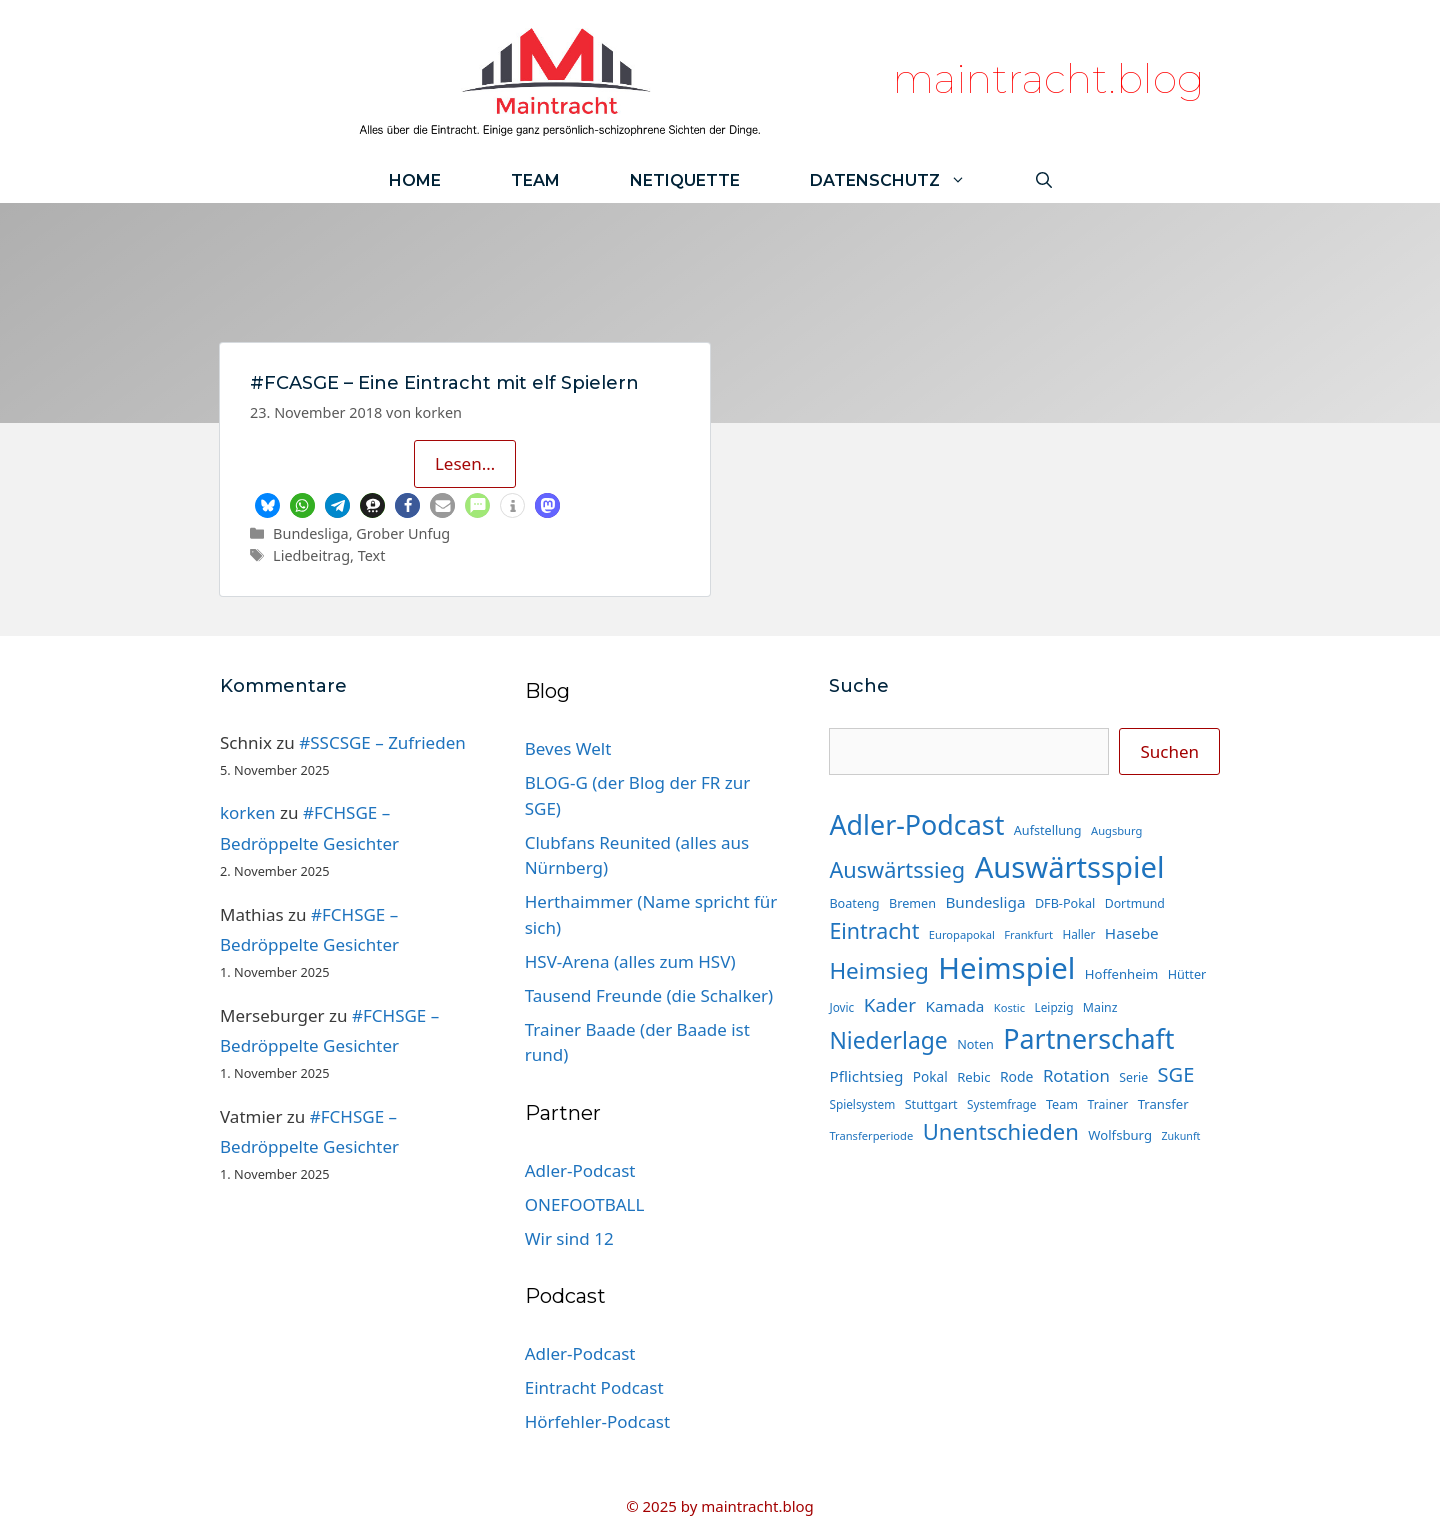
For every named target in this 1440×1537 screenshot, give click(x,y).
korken (248, 812)
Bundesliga (311, 533)
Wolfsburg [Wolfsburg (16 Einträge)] (1120, 1135)
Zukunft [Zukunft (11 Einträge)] (1180, 1136)
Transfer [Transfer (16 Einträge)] (1163, 1104)
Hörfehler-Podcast (597, 1421)
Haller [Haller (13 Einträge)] (1078, 934)
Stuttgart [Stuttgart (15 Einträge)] (931, 1104)
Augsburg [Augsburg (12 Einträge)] (1116, 830)
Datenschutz (905, 180)
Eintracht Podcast (594, 1387)
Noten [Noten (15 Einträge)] (975, 1044)
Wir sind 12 (569, 1238)
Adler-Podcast (580, 1170)
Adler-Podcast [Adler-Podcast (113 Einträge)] (916, 824)
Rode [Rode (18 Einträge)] (1017, 1076)
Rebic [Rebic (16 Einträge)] (973, 1077)
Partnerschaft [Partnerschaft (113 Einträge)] (1088, 1038)
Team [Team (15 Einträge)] (1062, 1104)
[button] (267, 505)
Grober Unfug (403, 533)
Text (372, 555)
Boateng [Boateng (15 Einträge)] (854, 903)
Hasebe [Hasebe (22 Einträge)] (1132, 933)
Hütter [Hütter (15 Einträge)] (1187, 974)
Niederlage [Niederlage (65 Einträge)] (888, 1040)
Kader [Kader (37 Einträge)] (890, 1005)
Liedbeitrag (311, 555)
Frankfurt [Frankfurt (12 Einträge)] (1028, 934)
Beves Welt (568, 748)
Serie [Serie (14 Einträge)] (1133, 1077)
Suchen (1169, 751)
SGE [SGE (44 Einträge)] (1176, 1074)
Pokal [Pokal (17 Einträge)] (930, 1076)
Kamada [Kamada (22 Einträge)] (955, 1006)
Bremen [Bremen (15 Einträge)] (912, 903)
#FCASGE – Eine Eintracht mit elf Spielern (444, 383)
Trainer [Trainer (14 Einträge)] (1108, 1104)
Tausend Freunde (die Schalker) (649, 995)
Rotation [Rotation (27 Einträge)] (1076, 1075)
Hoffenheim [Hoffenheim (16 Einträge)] (1121, 974)
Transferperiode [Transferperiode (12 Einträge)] (871, 1135)
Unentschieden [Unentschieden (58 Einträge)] (1001, 1131)
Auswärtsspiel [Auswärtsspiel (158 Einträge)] (1070, 867)
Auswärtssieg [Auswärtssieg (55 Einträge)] (897, 869)
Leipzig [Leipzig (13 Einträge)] (1054, 1007)
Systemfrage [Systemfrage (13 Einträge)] (1001, 1104)
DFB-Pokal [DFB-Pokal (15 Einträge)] (1065, 903)
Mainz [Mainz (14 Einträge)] (1100, 1007)
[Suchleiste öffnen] (1044, 180)
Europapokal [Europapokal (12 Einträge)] (962, 934)
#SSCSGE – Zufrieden (382, 742)
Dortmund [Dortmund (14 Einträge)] (1135, 903)
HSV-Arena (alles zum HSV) (630, 961)
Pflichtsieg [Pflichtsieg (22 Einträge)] (866, 1076)
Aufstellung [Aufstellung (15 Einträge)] (1048, 830)
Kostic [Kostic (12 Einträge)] (1009, 1007)
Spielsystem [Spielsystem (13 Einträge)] (862, 1104)
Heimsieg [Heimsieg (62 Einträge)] (879, 970)
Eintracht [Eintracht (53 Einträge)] (874, 930)
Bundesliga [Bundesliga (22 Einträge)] (985, 902)
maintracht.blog (1048, 78)
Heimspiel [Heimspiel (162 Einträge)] (1006, 968)
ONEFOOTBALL (585, 1204)
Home (415, 180)
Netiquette (685, 180)
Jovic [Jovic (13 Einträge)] (841, 1007)
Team (535, 180)
